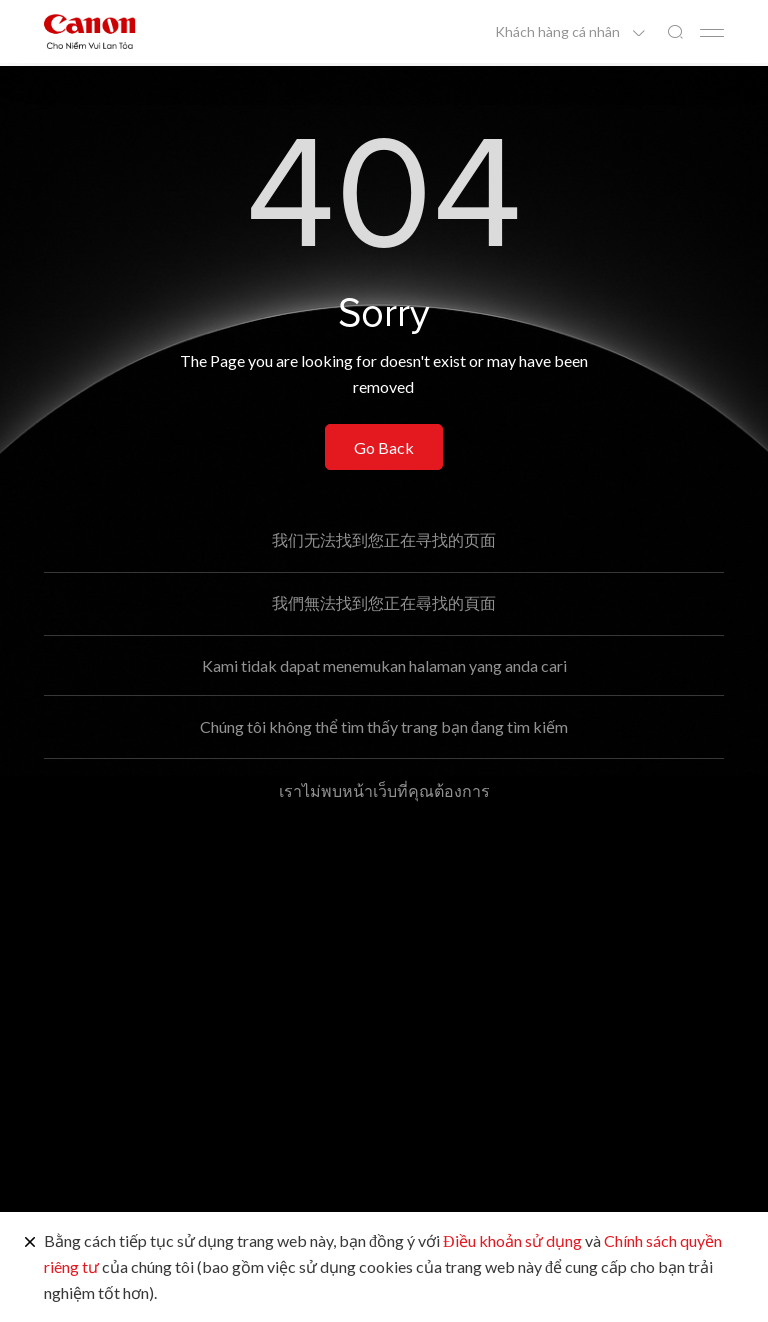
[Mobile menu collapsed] (712, 33)
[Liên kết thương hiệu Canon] (90, 31)
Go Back (384, 447)
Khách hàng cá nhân (559, 32)
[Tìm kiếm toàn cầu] (675, 32)
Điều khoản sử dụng (512, 1240)
